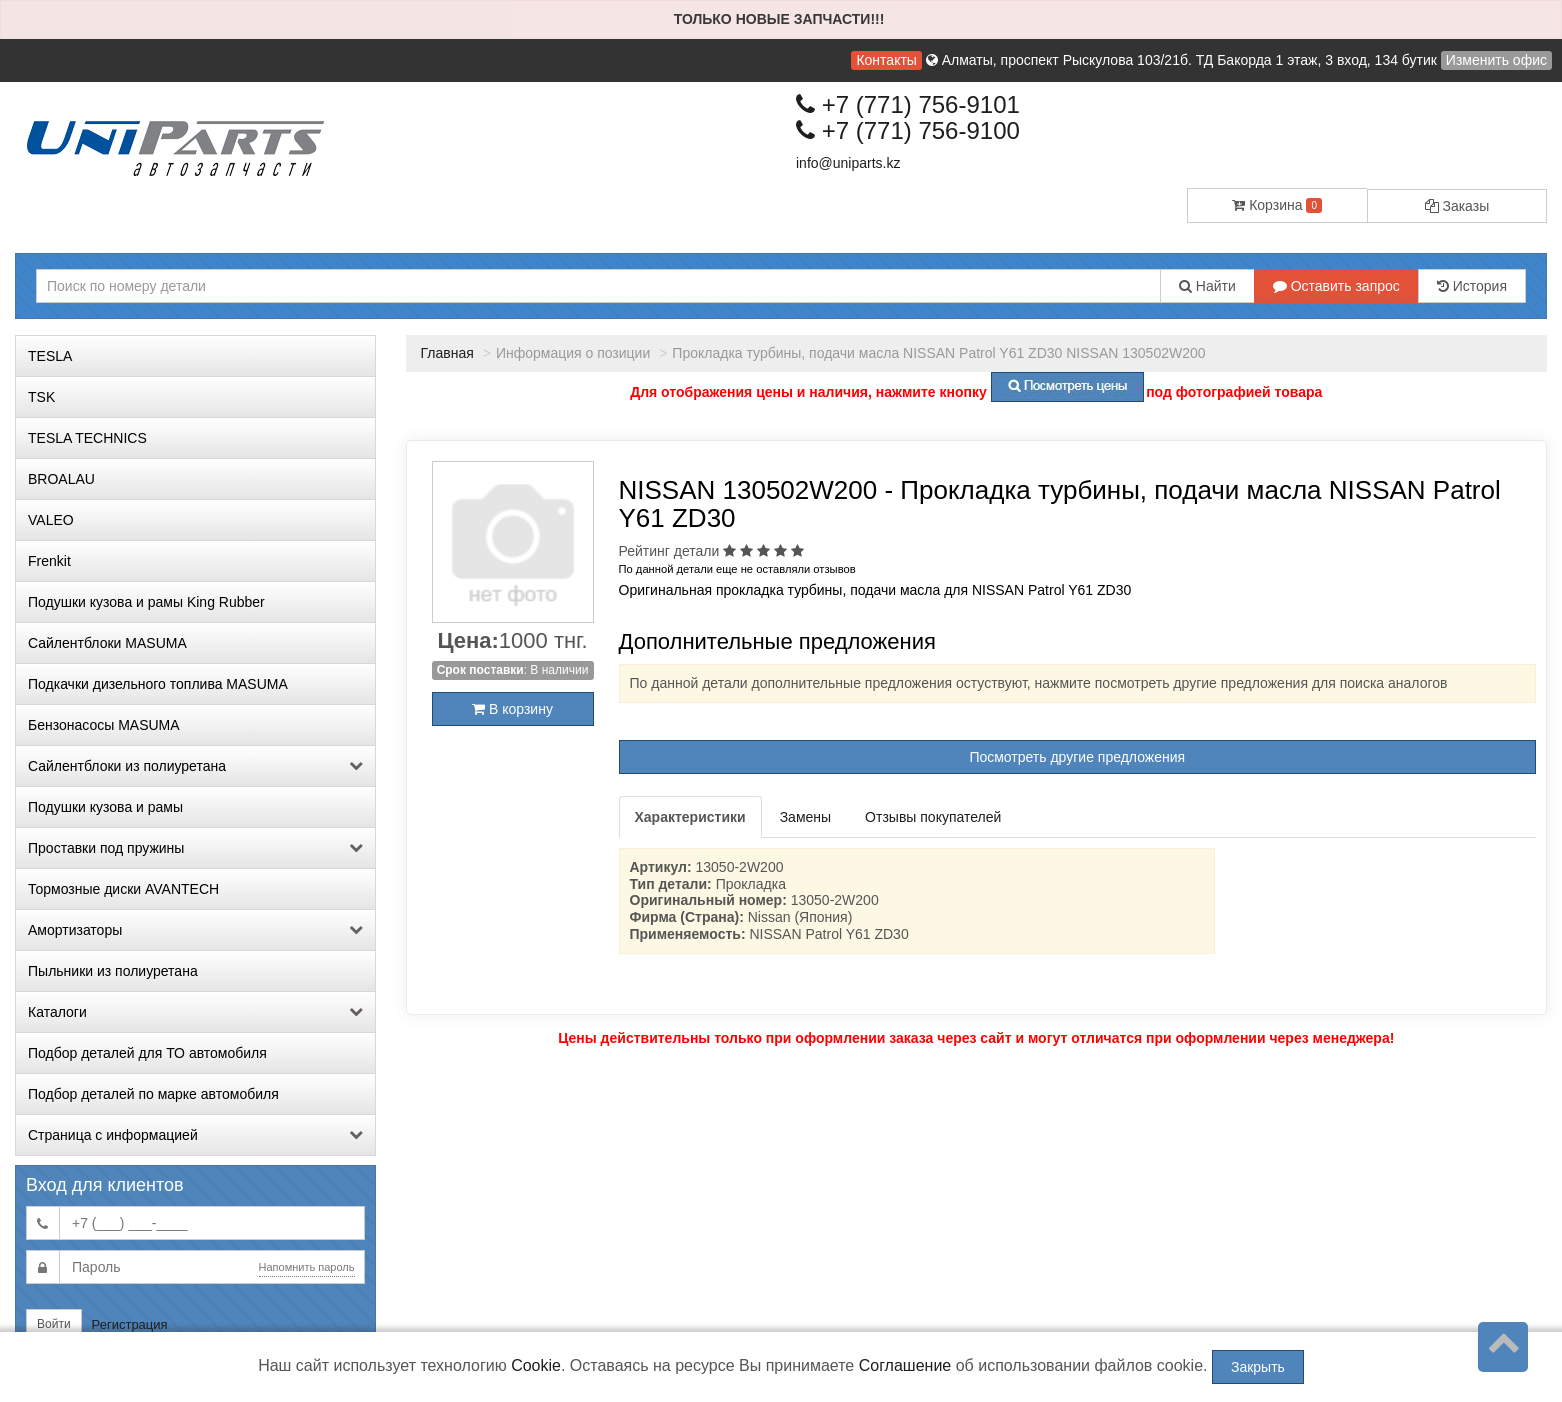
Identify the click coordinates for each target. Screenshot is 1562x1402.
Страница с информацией (195, 1135)
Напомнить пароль (307, 1267)
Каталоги (195, 1012)
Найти (1207, 286)
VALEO (51, 520)
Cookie (536, 1365)
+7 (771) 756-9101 (908, 104)
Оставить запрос (1336, 286)
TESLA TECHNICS (87, 438)
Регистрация (130, 1324)
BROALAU (61, 479)
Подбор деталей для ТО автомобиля (147, 1053)
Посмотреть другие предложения (1077, 757)
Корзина (1277, 205)
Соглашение (905, 1365)
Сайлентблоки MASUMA (107, 643)
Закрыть (1258, 1367)
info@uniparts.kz (848, 163)
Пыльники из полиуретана (113, 971)
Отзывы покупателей (933, 817)
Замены (805, 817)
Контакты (886, 60)
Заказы (1457, 206)
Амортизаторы (195, 930)
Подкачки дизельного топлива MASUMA (158, 684)
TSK (41, 397)
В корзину (512, 709)
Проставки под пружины (195, 848)
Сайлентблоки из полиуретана (195, 766)
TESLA (50, 356)
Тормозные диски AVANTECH (123, 889)
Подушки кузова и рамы (105, 807)
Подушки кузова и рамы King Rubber (146, 602)
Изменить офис (1496, 60)
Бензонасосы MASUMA (104, 725)
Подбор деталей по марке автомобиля (153, 1094)
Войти (54, 1324)
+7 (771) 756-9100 (908, 130)
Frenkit (49, 561)
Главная (447, 353)
